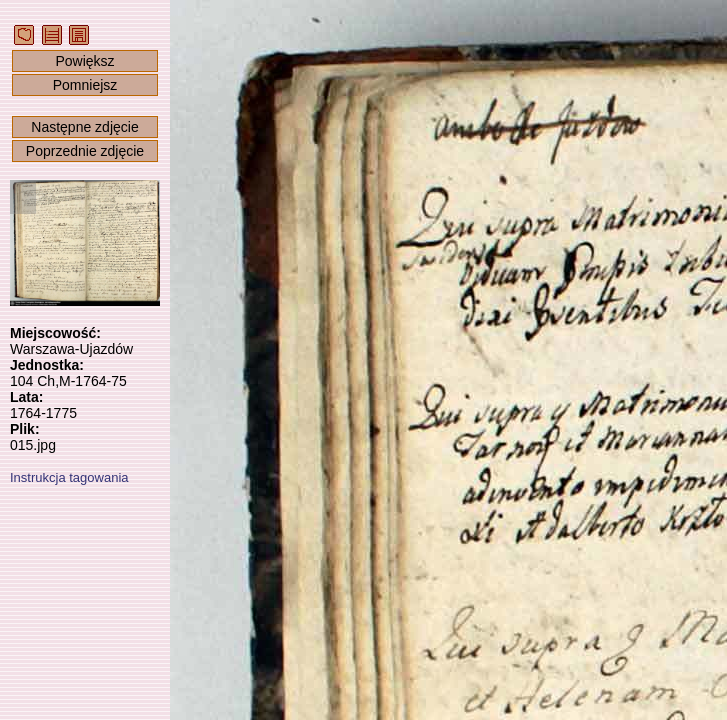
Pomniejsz (85, 85)
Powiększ (84, 61)
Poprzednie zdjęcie (85, 151)
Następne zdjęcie (84, 127)
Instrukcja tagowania (69, 477)
